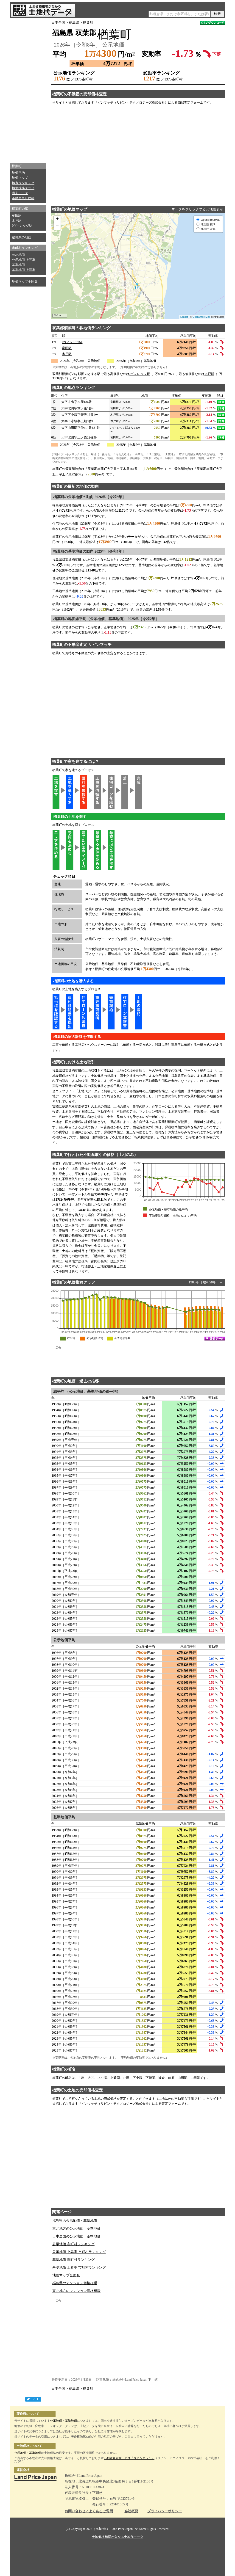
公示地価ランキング (74, 72)
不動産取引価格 (23, 198)
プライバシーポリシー (164, 2511)
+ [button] (57, 219)
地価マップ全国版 (25, 281)
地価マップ (20, 177)
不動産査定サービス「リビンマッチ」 (129, 2458)
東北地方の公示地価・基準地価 (76, 2228)
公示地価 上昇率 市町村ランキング (79, 2252)
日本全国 (58, 22)
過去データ (20, 193)
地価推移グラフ (23, 188)
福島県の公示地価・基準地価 (74, 2221)
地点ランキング (23, 183)
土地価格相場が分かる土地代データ (117, 2537)
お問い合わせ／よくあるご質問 (89, 2511)
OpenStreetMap (201, 316)
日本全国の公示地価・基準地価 (76, 2236)
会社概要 (131, 2511)
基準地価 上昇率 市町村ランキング (79, 2267)
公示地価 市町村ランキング (73, 2244)
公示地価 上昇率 (23, 260)
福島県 (74, 22)
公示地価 (18, 254)
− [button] (57, 226)
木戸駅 (17, 220)
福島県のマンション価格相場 (74, 2283)
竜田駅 (17, 215)
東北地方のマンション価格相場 (76, 2291)
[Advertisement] (28, 89)
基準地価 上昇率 (23, 270)
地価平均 (18, 172)
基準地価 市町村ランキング (73, 2260)
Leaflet (184, 316)
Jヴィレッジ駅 (22, 225)
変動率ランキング (161, 72)
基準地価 (18, 265)
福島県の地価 (21, 237)
